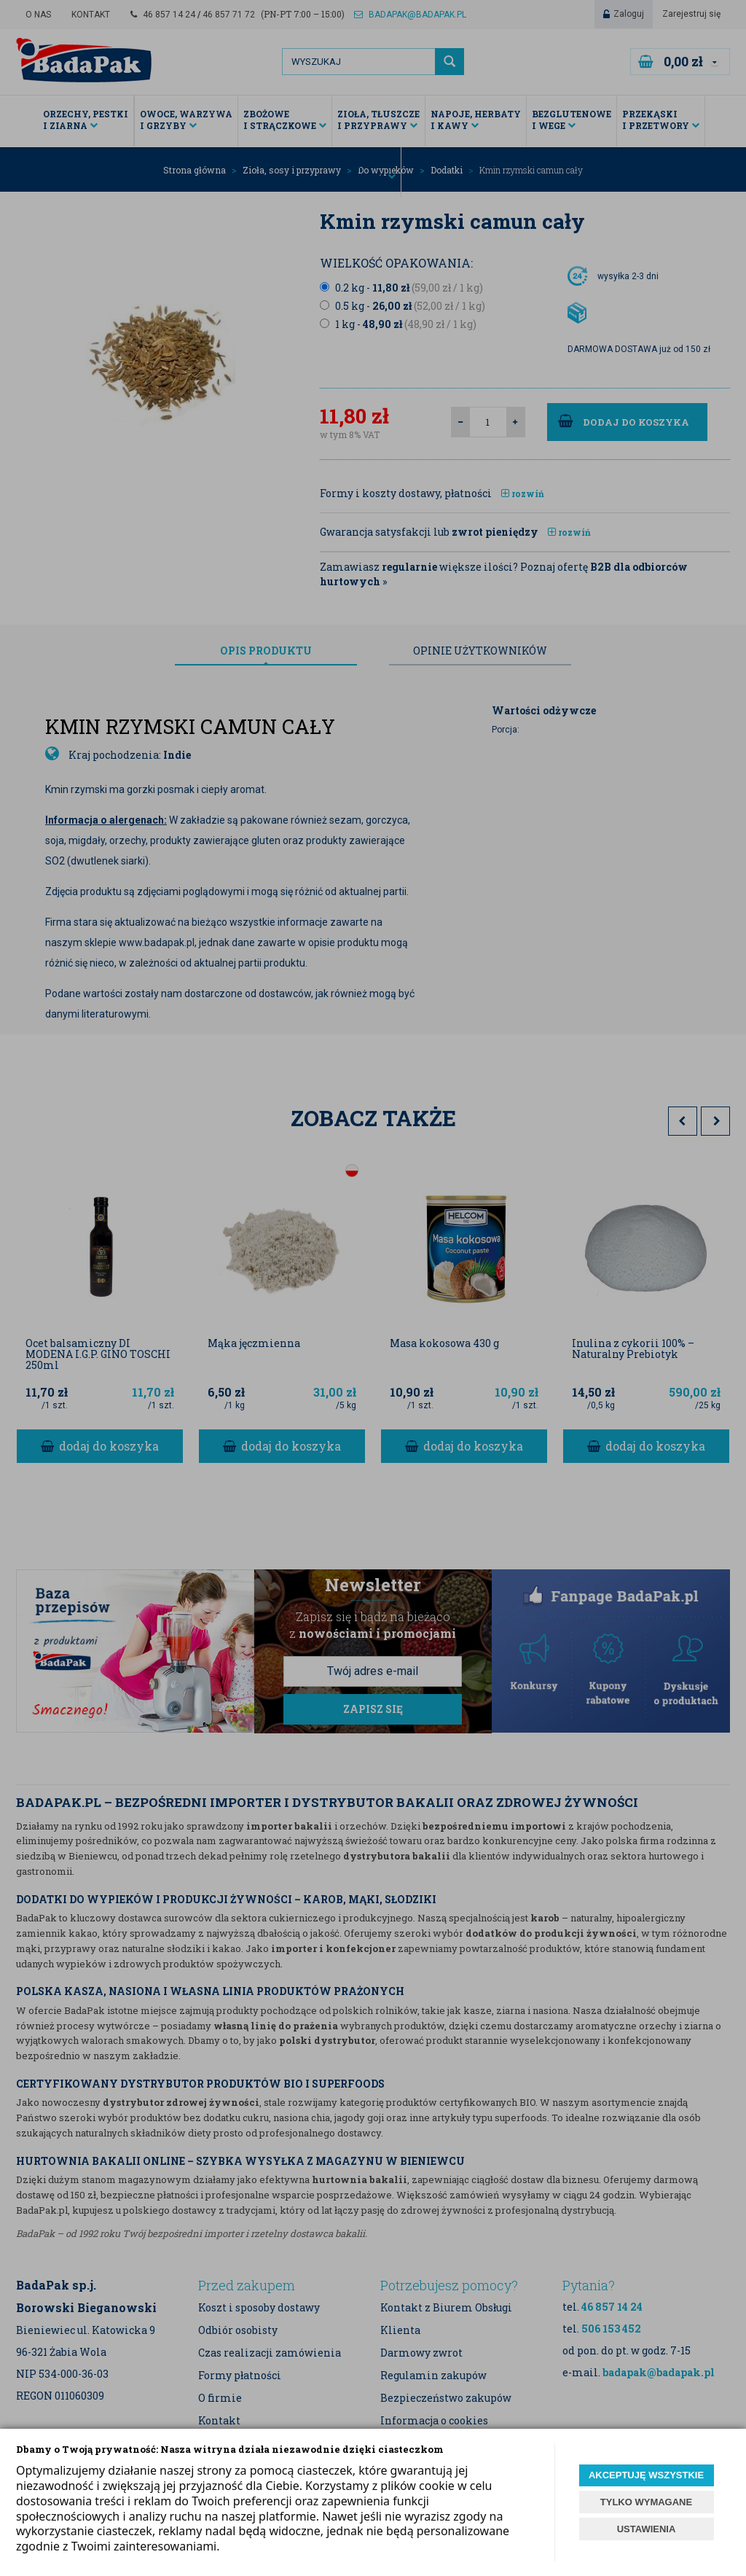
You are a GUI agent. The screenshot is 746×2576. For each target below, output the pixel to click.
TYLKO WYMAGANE (646, 2502)
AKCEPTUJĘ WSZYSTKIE (646, 2475)
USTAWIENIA (646, 2529)
